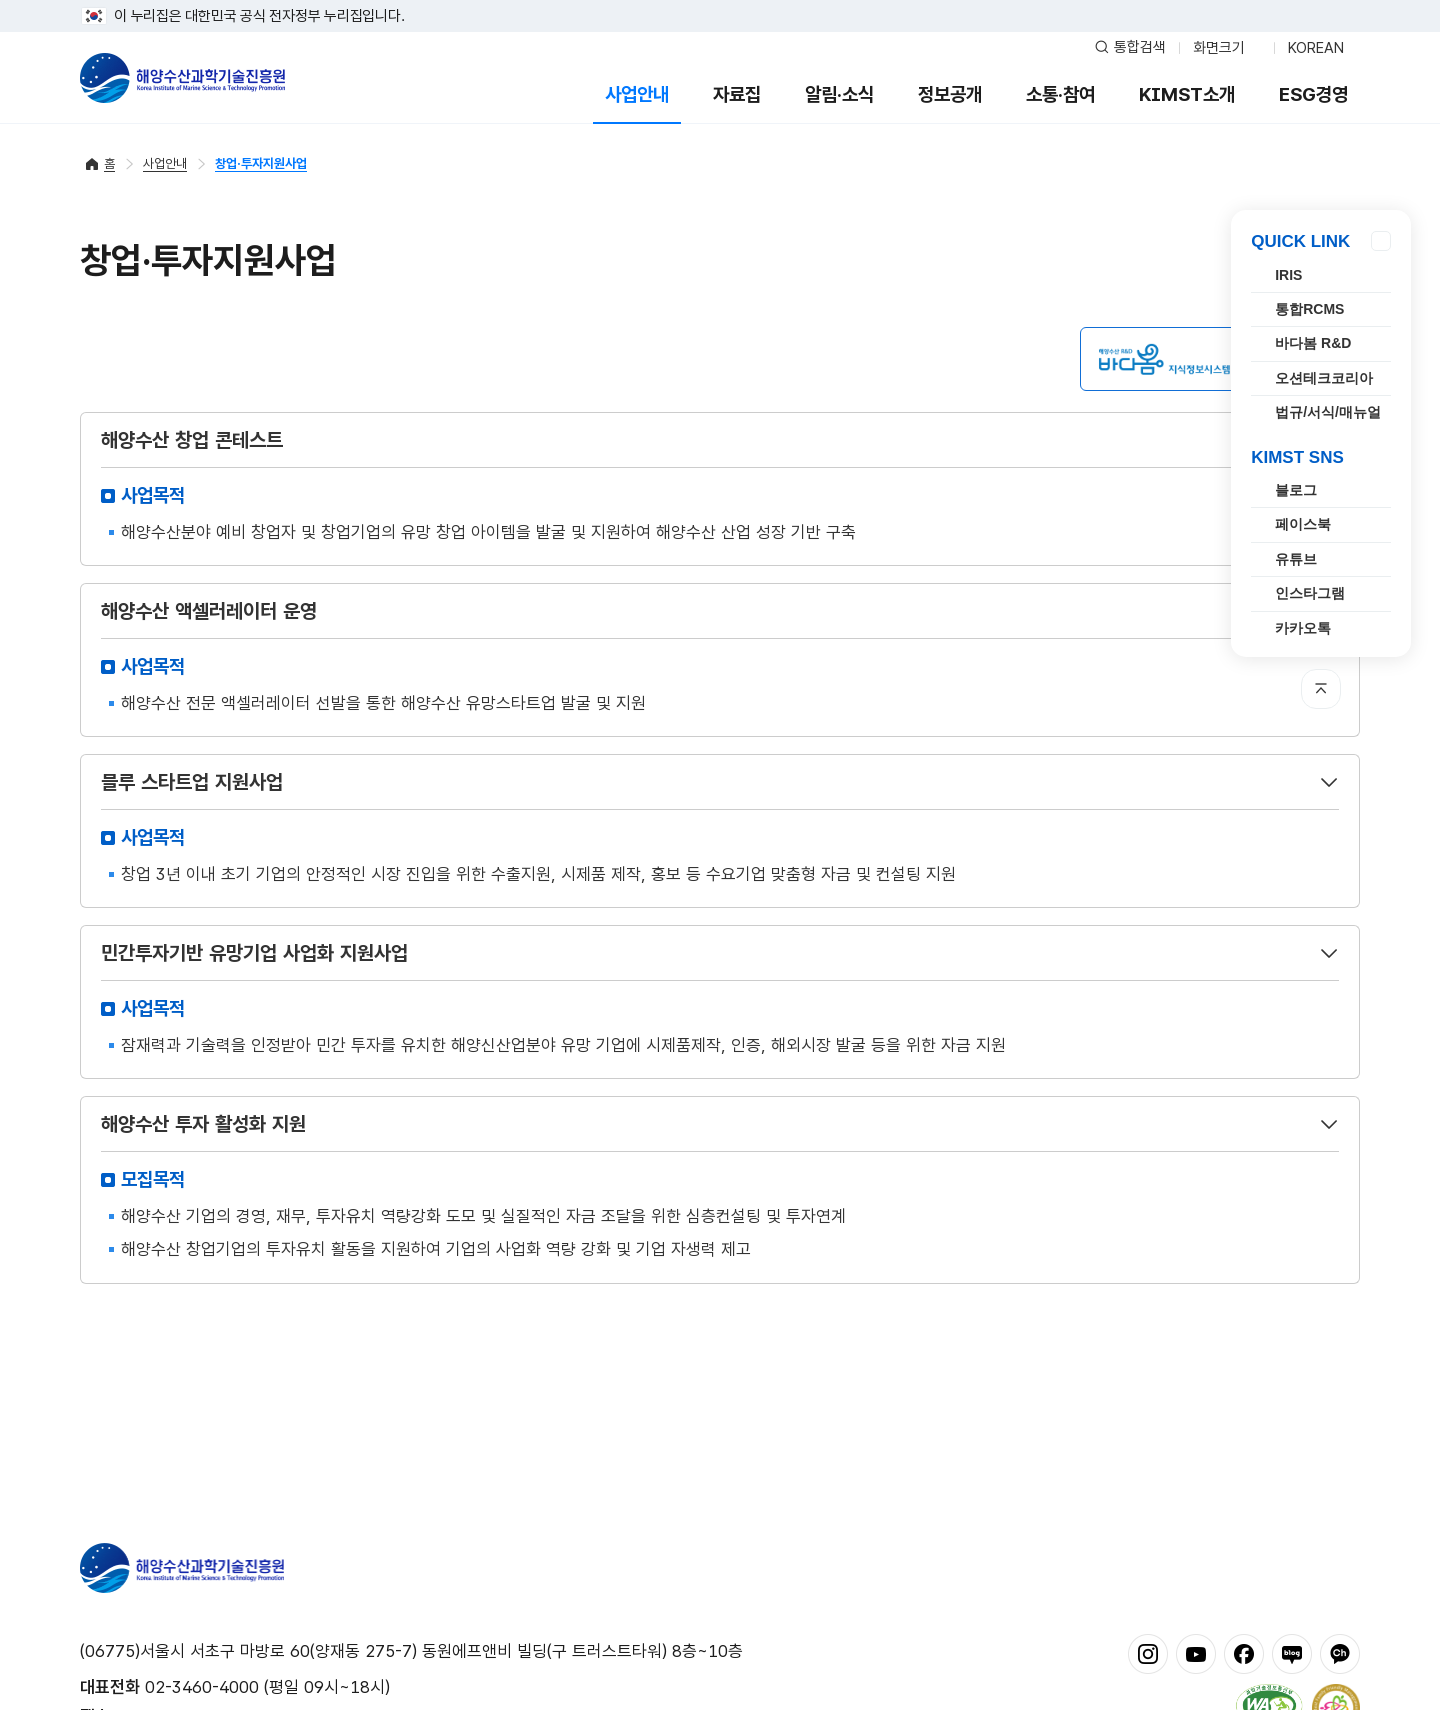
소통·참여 (1060, 94)
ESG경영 (1313, 94)
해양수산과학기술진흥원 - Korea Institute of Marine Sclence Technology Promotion (182, 78)
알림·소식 (839, 94)
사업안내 (637, 94)
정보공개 (950, 94)
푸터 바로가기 (720, 0)
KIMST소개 (1187, 94)
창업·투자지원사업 (261, 163)
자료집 (737, 94)
